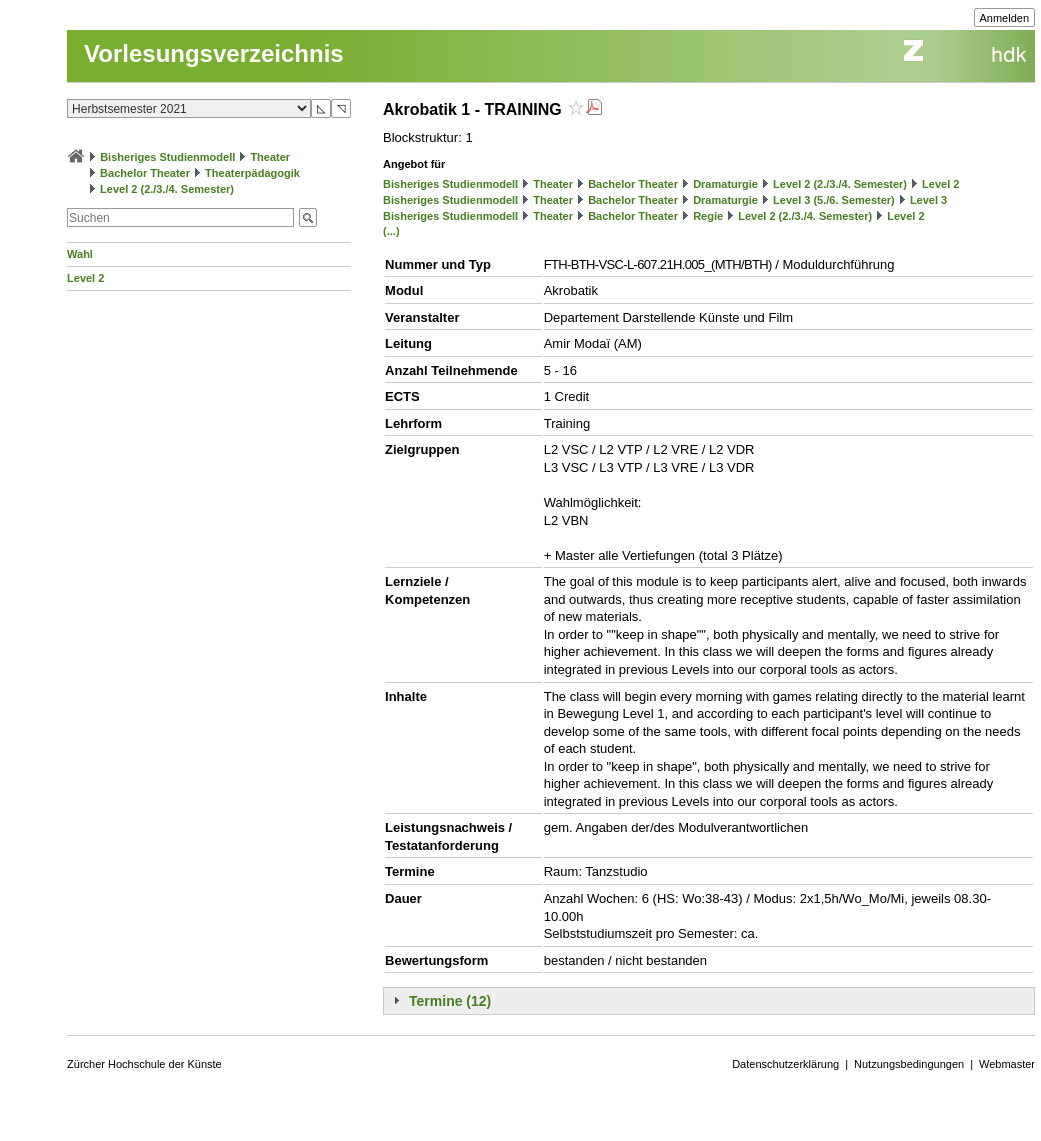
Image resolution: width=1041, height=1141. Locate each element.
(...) (391, 231)
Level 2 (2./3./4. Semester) (167, 189)
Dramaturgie (725, 184)
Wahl (80, 254)
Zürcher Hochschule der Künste (144, 1064)
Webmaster (1007, 1064)
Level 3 (928, 200)
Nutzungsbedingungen (909, 1064)
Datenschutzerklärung (785, 1064)
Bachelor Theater (145, 173)
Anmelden (1005, 18)
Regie (708, 216)
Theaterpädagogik (252, 173)
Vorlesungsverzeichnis (214, 53)
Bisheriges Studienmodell (167, 157)
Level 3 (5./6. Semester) (834, 200)
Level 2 (85, 278)
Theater (270, 157)
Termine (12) (450, 1001)
